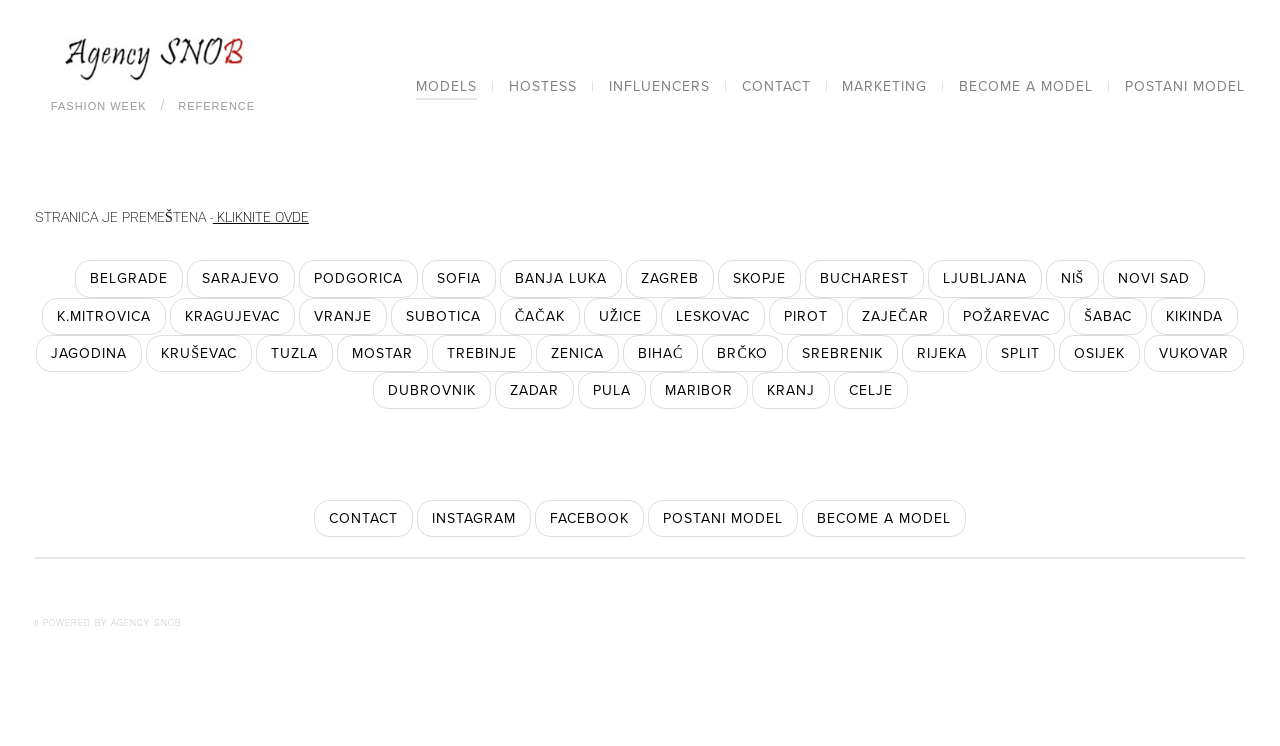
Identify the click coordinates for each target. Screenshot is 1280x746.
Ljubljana (985, 278)
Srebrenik (842, 353)
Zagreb (670, 278)
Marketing (884, 86)
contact (363, 518)
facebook (589, 518)
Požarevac (1007, 316)
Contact (776, 86)
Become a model (1026, 86)
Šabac (1108, 316)
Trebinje (482, 353)
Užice (621, 316)
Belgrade (129, 278)
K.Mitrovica (104, 316)
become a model (884, 518)
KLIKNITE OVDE (261, 217)
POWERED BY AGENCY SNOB (108, 623)
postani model (723, 518)
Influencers (659, 86)
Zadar (534, 390)
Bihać (660, 353)
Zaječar (895, 316)
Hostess (543, 86)
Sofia (459, 278)
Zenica (577, 353)
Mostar (382, 353)
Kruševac (199, 353)
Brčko (742, 353)
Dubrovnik (432, 390)
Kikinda (1194, 316)
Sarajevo (241, 278)
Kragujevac (232, 316)
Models (446, 86)
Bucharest (864, 278)
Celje (871, 390)
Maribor (699, 390)
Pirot (806, 316)
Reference (216, 106)
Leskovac (713, 316)
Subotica (443, 316)
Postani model (1185, 86)
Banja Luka (561, 278)
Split (1020, 353)
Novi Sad (1154, 278)
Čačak (540, 316)
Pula (612, 390)
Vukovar (1194, 353)
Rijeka (942, 353)
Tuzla (294, 353)
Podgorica (358, 278)
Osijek (1099, 353)
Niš (1073, 278)
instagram (474, 518)
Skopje (759, 278)
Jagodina (89, 353)
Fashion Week (99, 106)
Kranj (791, 390)
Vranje (343, 316)
